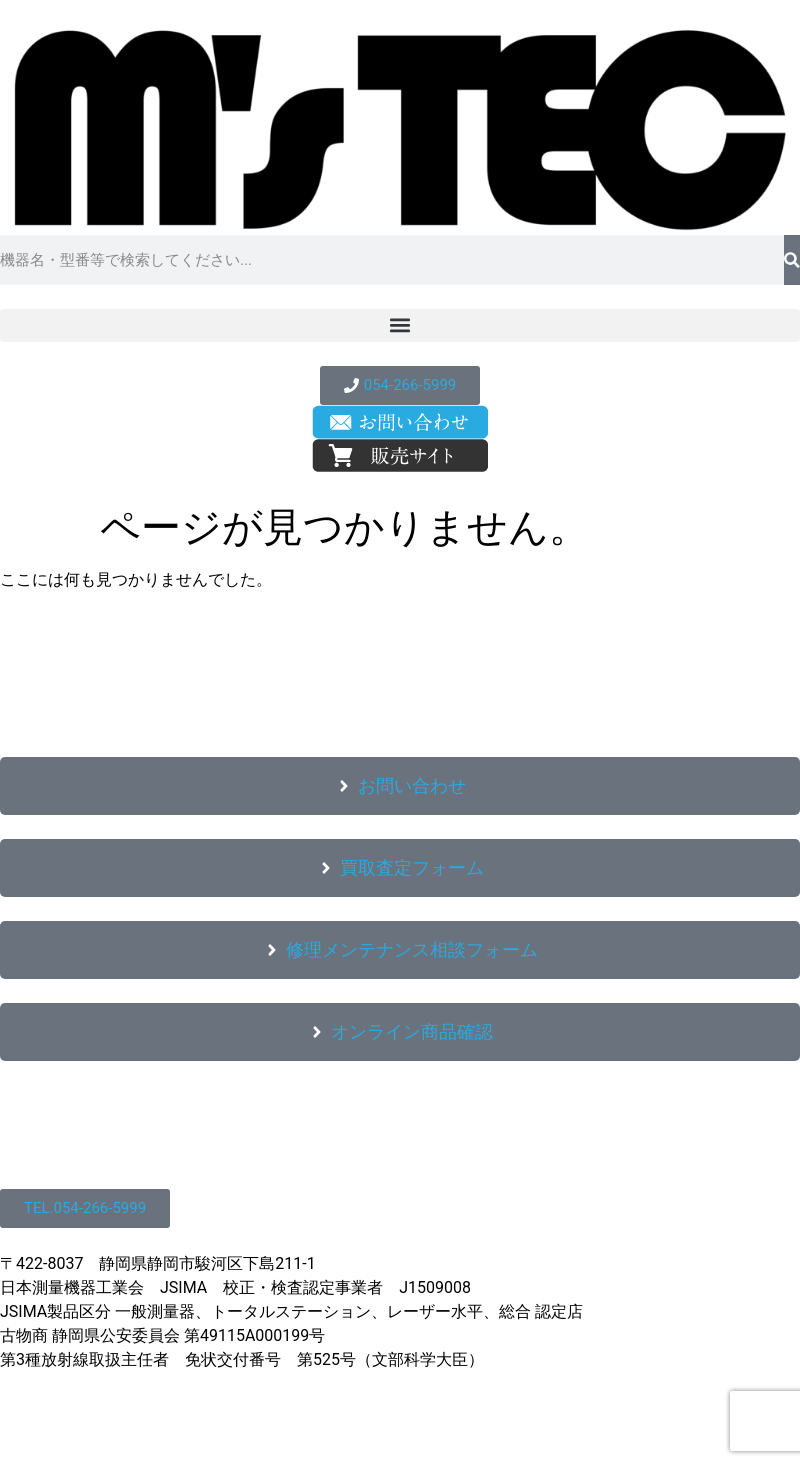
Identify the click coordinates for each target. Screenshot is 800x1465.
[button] (400, 325)
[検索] (792, 260)
